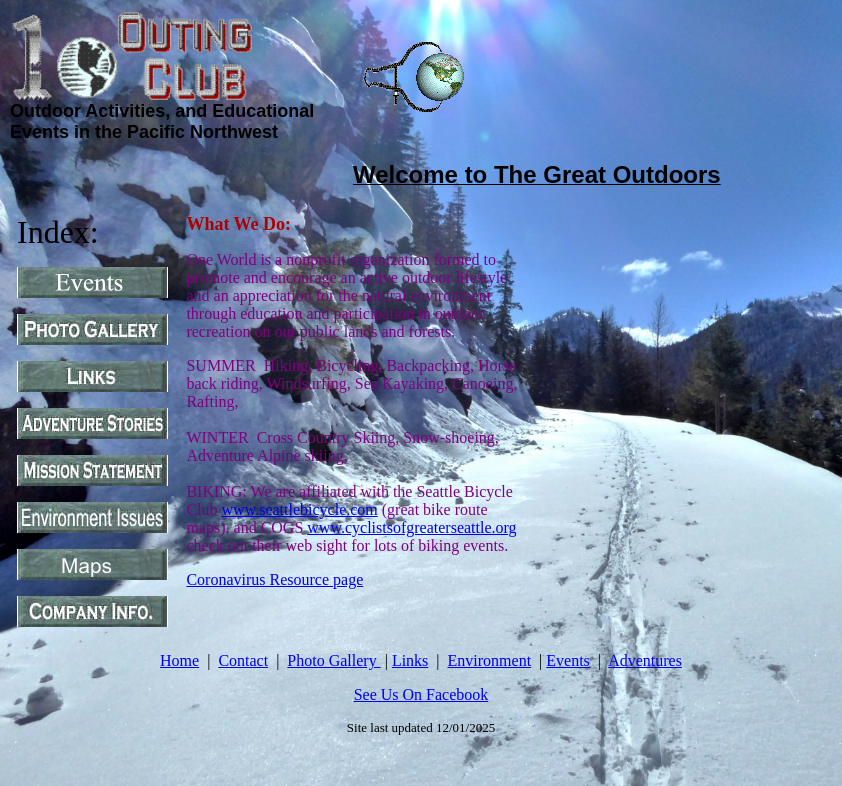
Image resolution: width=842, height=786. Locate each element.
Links (410, 660)
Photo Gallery (333, 660)
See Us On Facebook (421, 694)
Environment (490, 660)
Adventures (645, 660)
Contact (243, 660)
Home (179, 660)
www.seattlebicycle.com (300, 509)
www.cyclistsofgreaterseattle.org (411, 527)
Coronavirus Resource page (274, 579)
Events (568, 660)
